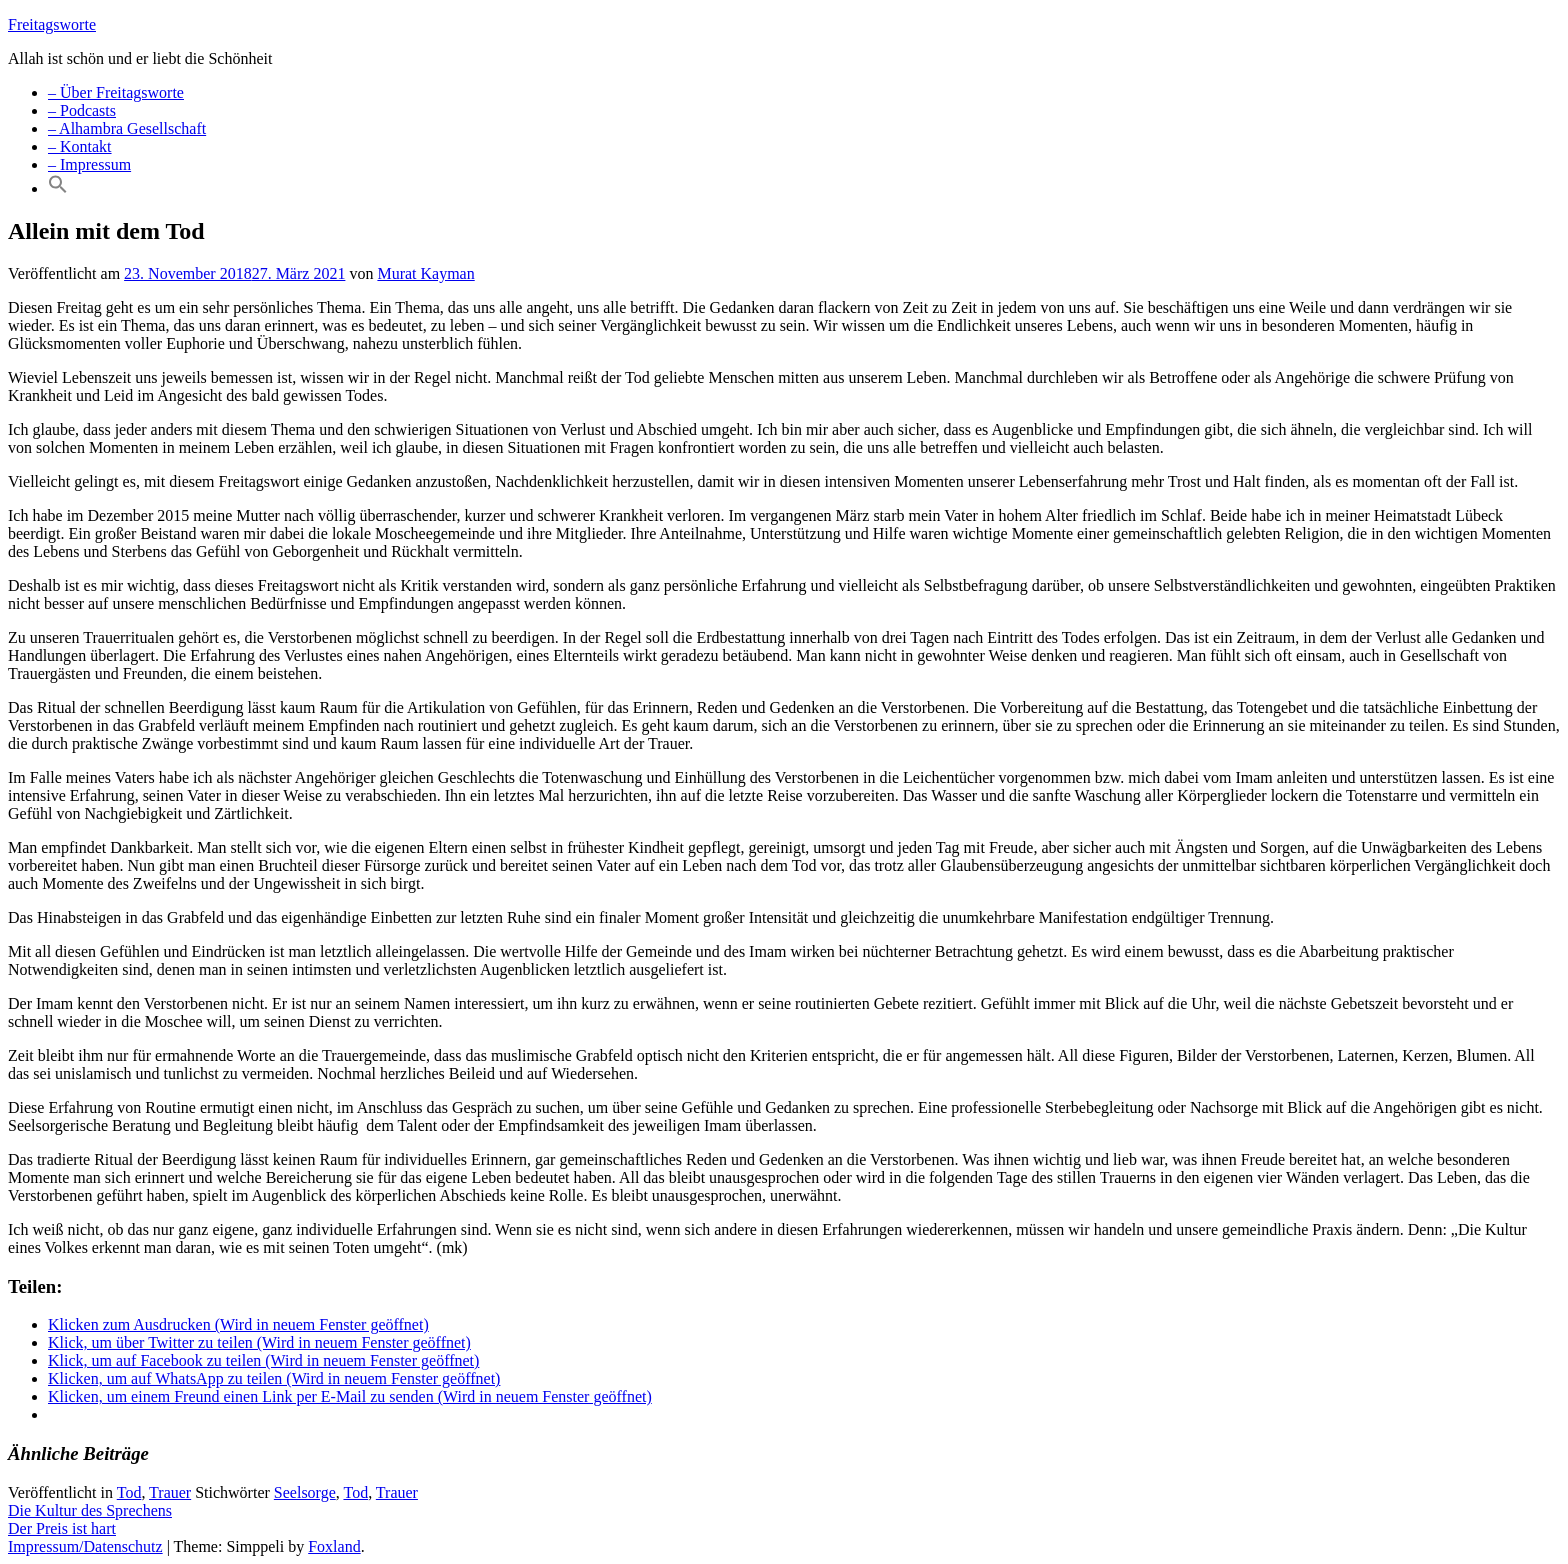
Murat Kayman (425, 273)
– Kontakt (80, 146)
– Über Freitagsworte (116, 92)
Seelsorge (305, 1492)
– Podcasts (82, 110)
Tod (129, 1492)
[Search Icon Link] (58, 188)
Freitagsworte (52, 24)
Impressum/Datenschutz (85, 1546)
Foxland (334, 1546)
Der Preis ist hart (62, 1528)
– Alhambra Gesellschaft (127, 128)
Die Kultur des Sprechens (90, 1510)
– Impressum (89, 164)
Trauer (170, 1492)
